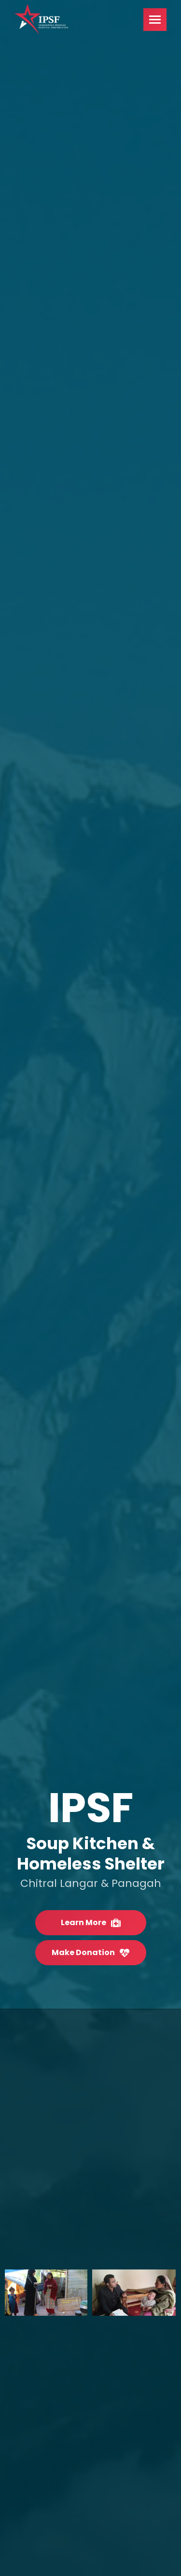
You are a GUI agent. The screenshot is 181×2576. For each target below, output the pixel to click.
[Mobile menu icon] (155, 19)
